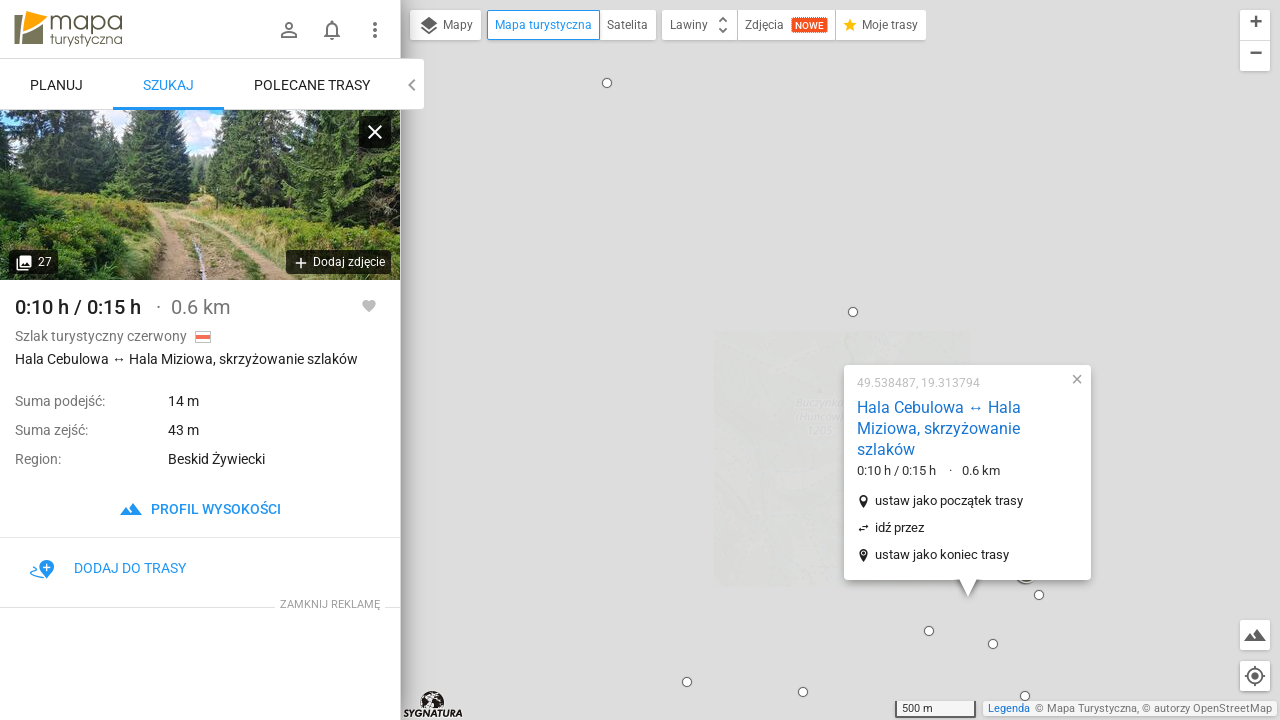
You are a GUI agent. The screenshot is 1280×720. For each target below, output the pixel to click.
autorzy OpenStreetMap (1213, 708)
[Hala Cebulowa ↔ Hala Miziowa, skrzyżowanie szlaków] (200, 195)
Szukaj (168, 85)
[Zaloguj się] (289, 30)
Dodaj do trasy (108, 568)
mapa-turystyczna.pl (68, 29)
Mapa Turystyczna (1092, 708)
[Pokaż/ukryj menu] (375, 30)
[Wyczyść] (375, 132)
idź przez (771, 282)
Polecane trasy (312, 85)
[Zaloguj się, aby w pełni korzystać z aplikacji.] (369, 305)
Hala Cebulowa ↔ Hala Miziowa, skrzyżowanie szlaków (811, 183)
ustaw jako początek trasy (821, 255)
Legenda (1009, 708)
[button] (559, 437)
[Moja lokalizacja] (1255, 676)
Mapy (445, 26)
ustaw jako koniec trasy (814, 309)
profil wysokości (200, 509)
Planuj (56, 85)
